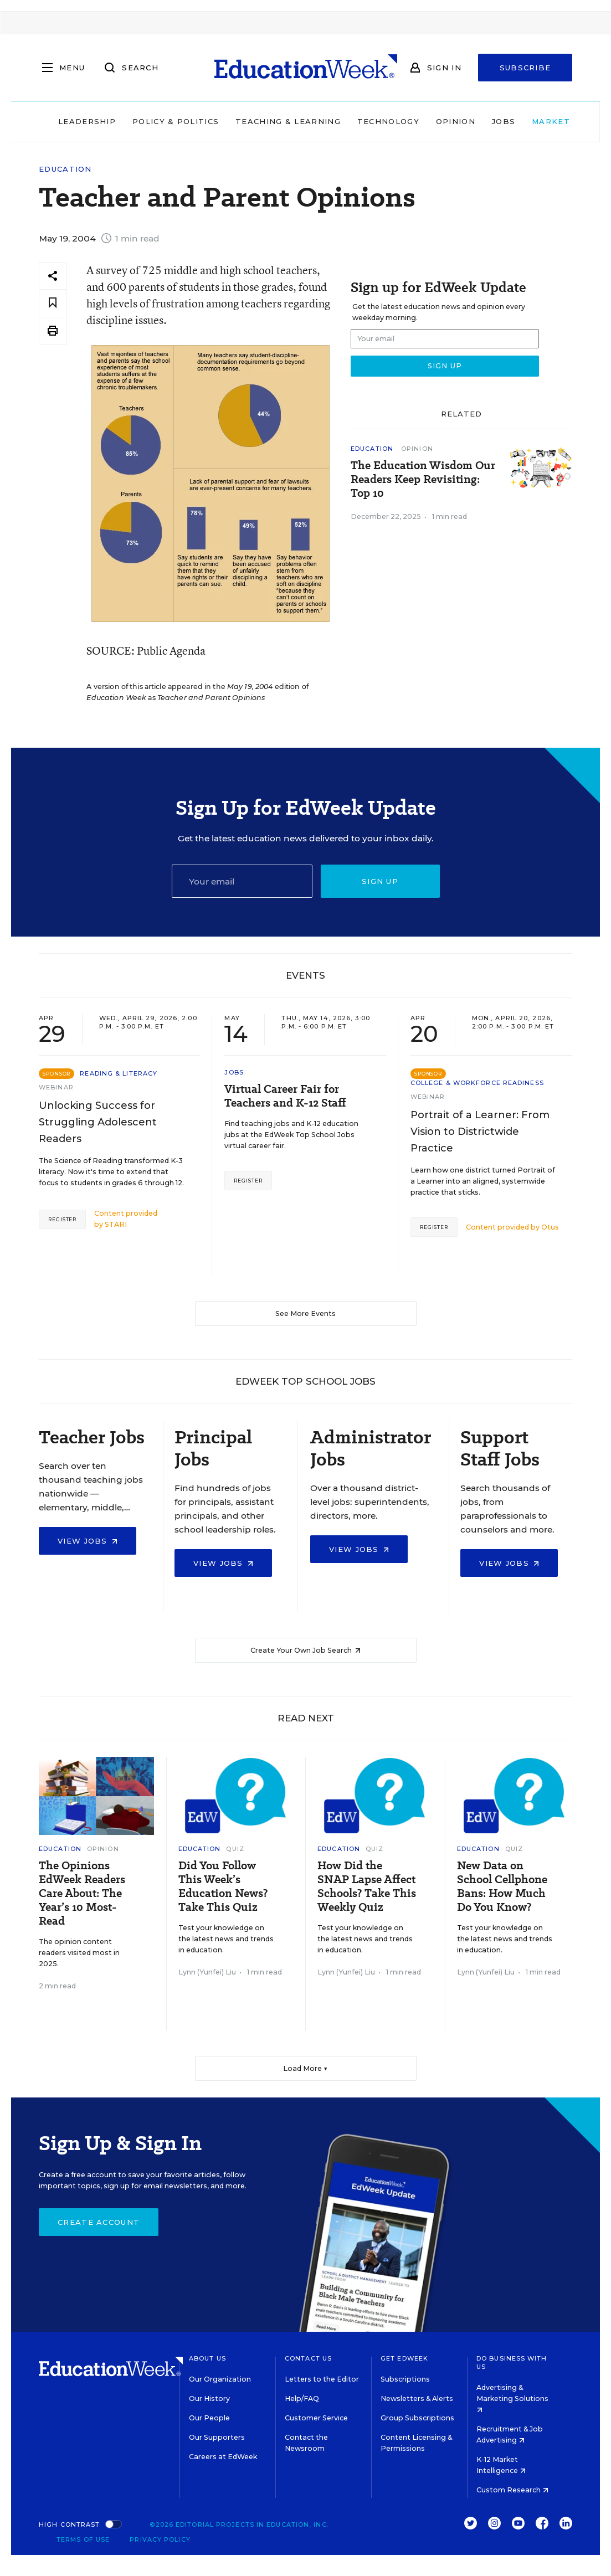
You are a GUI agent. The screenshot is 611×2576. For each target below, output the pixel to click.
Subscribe (525, 67)
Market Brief (542, 121)
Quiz (235, 1849)
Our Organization (220, 2379)
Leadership (59, 121)
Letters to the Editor (322, 2379)
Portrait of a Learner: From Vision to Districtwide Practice (480, 1131)
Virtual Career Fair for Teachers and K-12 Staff (285, 1096)
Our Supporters (217, 2437)
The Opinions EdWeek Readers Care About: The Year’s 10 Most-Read (82, 1893)
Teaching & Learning (259, 121)
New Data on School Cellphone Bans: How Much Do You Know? (502, 1886)
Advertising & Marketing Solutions (512, 2398)
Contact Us (308, 2358)
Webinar (56, 1087)
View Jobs (87, 1540)
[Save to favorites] (52, 303)
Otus (550, 1227)
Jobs (475, 121)
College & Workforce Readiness (477, 1083)
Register (62, 1219)
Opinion (427, 121)
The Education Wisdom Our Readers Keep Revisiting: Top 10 (423, 479)
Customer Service (316, 2418)
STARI (116, 1224)
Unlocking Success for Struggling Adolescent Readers (98, 1122)
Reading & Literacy (118, 1073)
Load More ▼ (305, 2068)
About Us (207, 2358)
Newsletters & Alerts (417, 2398)
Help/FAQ (302, 2398)
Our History (209, 2398)
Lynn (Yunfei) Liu (207, 1972)
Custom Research (512, 2490)
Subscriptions (405, 2379)
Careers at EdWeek (223, 2456)
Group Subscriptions (417, 2418)
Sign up (380, 881)
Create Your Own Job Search (305, 1650)
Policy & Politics (147, 121)
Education (65, 169)
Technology (360, 121)
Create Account (99, 2222)
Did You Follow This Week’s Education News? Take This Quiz (223, 1886)
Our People (209, 2418)
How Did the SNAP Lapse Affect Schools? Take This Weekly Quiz (366, 1886)
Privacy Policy (160, 2539)
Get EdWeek (404, 2358)
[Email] (242, 881)
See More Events (305, 1313)
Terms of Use (83, 2539)
